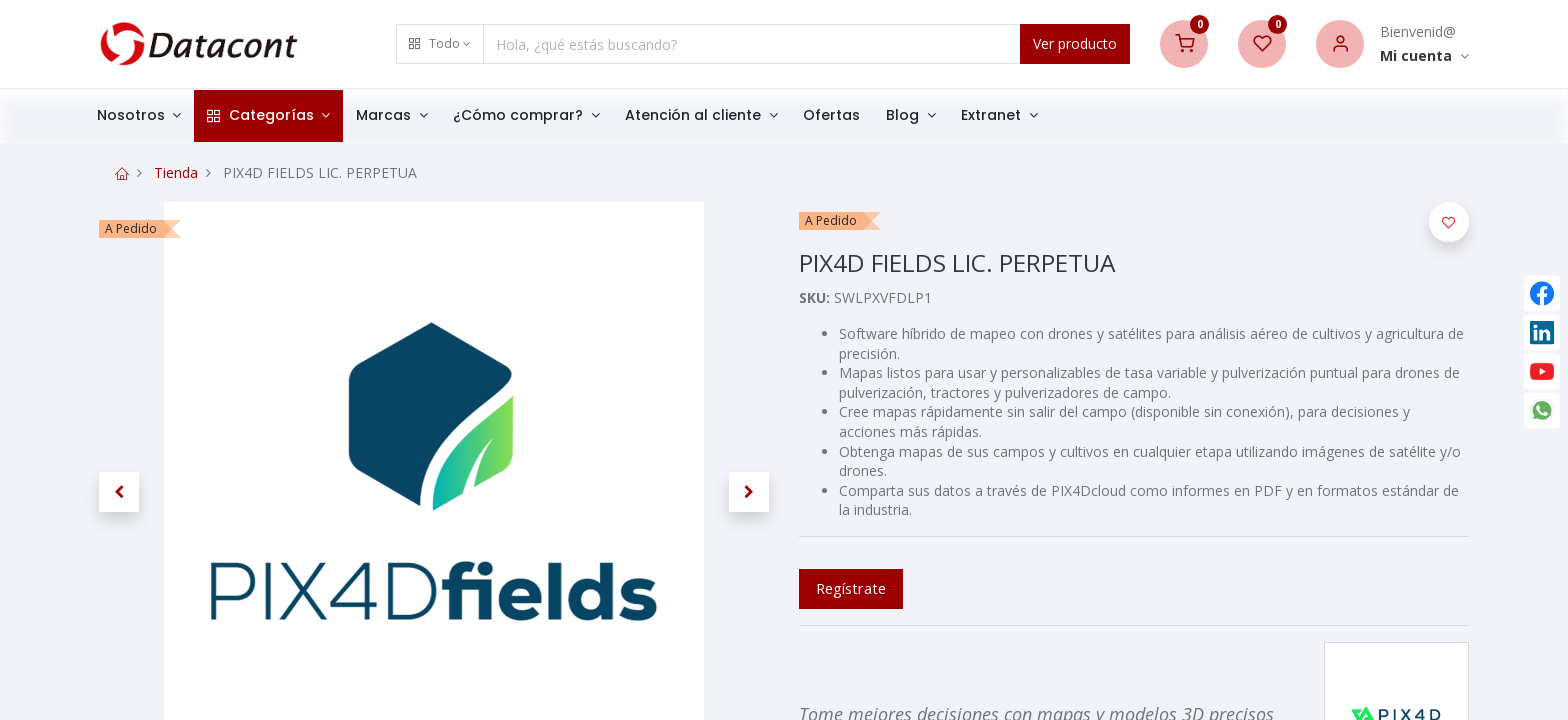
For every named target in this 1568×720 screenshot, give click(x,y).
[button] (440, 44)
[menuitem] (847, 116)
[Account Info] (1424, 56)
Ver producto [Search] (1075, 43)
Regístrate (851, 588)
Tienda (176, 172)
